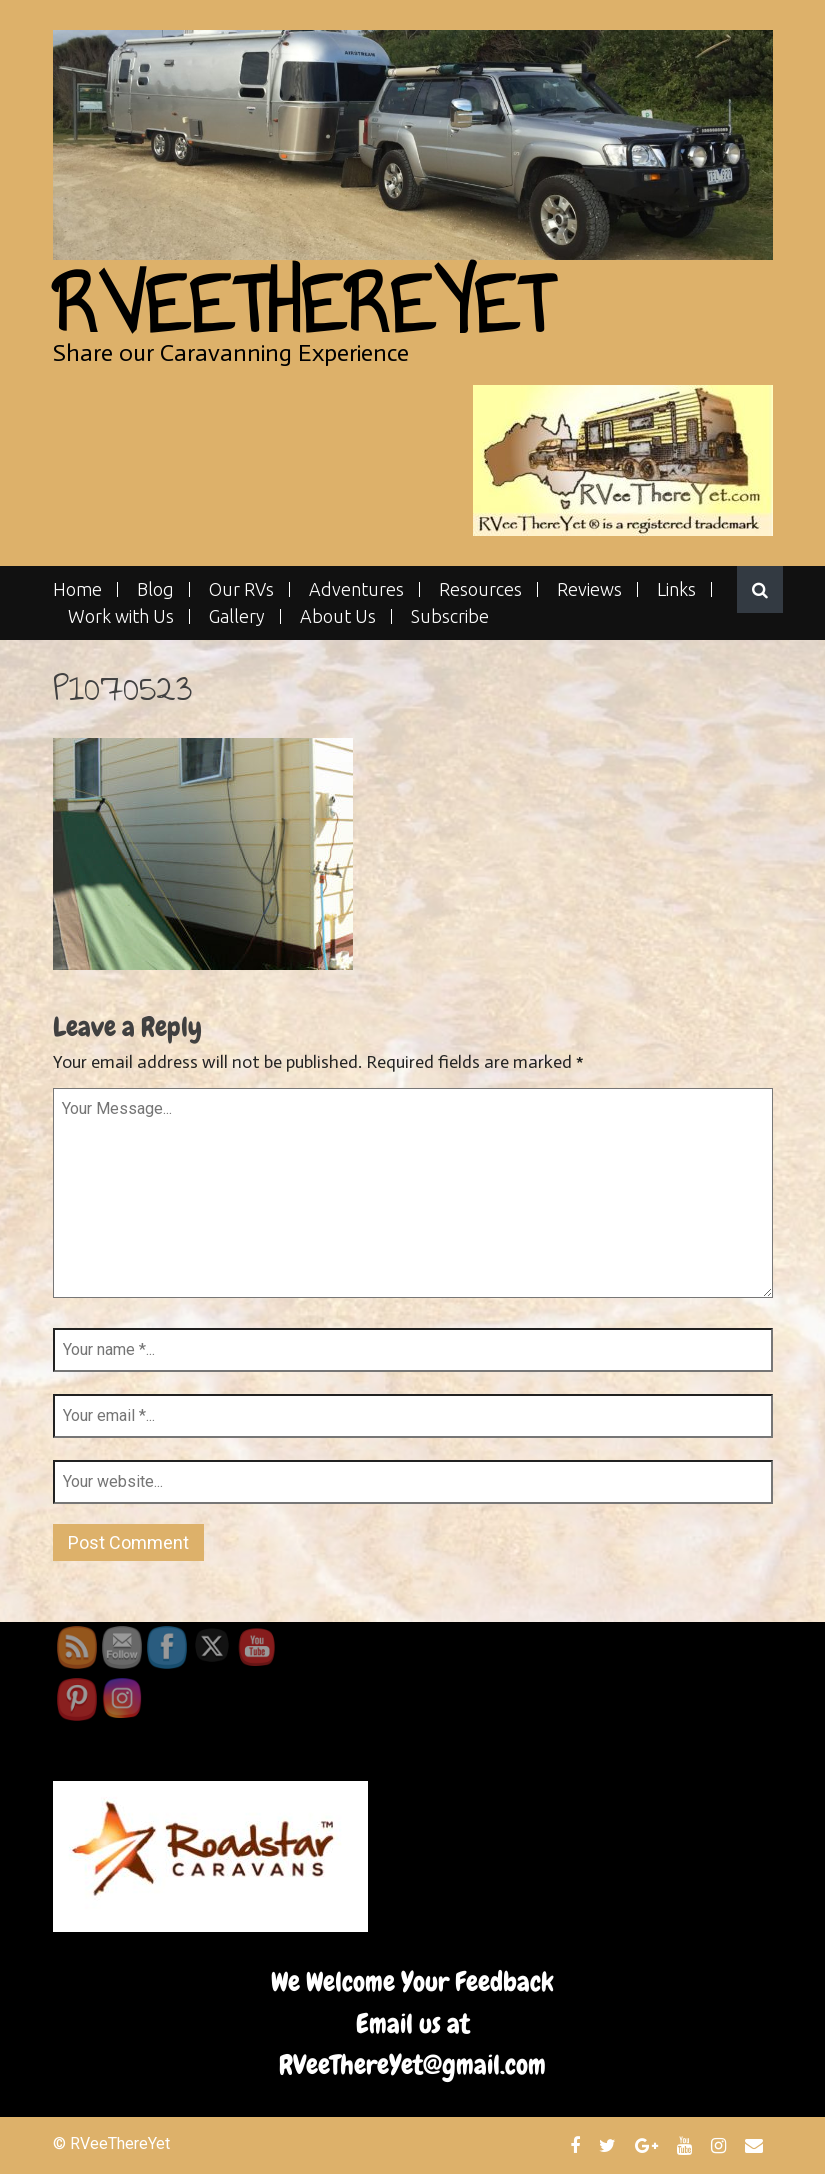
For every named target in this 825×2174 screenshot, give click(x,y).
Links (676, 589)
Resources (480, 589)
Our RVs (241, 589)
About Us (338, 616)
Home (77, 589)
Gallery (237, 616)
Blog (155, 589)
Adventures (356, 589)
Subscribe (450, 616)
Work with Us (121, 616)
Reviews (589, 589)
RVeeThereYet (302, 304)
